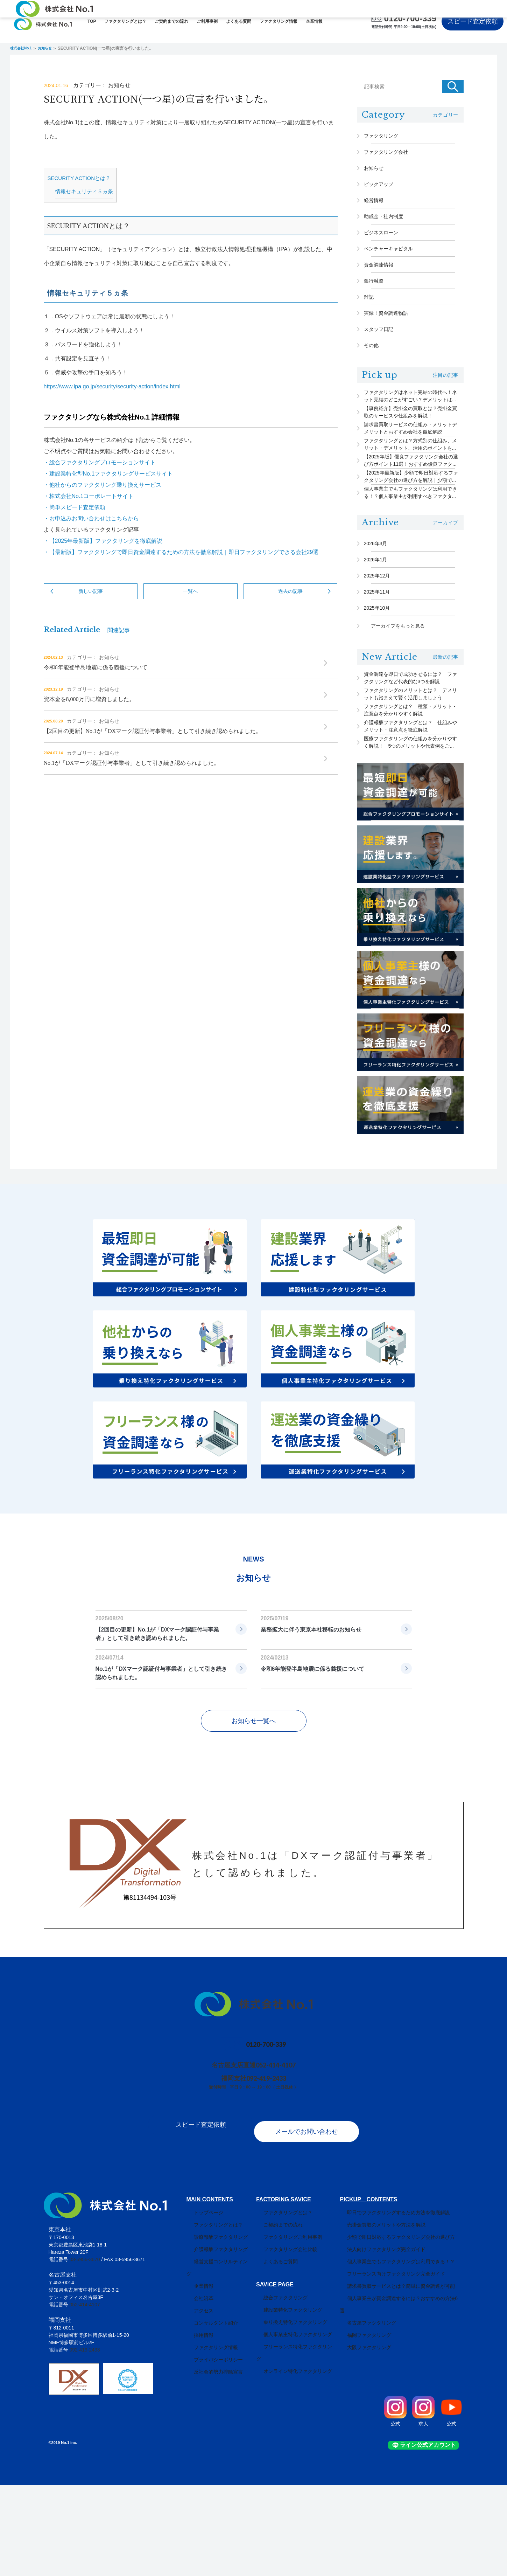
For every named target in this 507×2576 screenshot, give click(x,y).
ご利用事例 (207, 21)
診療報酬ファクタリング (213, 2328)
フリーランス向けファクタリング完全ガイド (397, 2364)
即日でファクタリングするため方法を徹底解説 (399, 2303)
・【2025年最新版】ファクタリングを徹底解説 (103, 559)
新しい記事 (91, 609)
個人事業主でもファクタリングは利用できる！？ (402, 2352)
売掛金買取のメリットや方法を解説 (387, 2315)
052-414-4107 (279, 2163)
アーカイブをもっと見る (398, 708)
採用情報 (196, 2413)
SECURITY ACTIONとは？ (79, 196)
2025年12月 (384, 649)
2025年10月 (384, 688)
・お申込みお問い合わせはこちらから (91, 537)
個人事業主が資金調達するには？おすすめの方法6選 (406, 2389)
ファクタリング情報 (278, 21)
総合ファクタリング (282, 2388)
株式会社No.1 (23, 48)
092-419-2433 (269, 2176)
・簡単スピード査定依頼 (74, 525)
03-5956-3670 (84, 2350)
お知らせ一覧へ (254, 1818)
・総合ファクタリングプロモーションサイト (100, 481)
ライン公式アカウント (433, 2536)
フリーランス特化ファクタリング (296, 2437)
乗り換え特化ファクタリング (292, 2413)
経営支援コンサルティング (215, 2352)
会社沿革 (196, 2377)
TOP (91, 21)
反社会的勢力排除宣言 (210, 2450)
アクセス (196, 2389)
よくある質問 (238, 21)
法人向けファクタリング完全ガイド (387, 2340)
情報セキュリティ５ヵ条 (84, 210)
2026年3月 (382, 611)
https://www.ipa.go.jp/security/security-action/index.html (112, 405)
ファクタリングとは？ (125, 21)
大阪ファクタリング (370, 2426)
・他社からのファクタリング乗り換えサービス (102, 503)
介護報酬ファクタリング (213, 2340)
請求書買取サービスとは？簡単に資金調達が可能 (402, 2377)
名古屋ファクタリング (372, 2401)
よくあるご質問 (277, 2352)
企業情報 (314, 21)
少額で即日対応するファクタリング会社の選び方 (402, 2328)
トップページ (201, 2303)
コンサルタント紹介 (208, 2401)
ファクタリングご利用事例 (289, 2328)
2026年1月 (382, 630)
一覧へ (190, 609)
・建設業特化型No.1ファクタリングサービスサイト (108, 492)
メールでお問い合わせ (313, 2222)
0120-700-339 (410, 18)
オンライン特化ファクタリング (294, 2449)
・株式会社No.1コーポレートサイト (89, 514)
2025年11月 (384, 669)
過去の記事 (290, 609)
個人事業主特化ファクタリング (294, 2425)
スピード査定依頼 (473, 21)
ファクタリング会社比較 (287, 2340)
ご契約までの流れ (171, 21)
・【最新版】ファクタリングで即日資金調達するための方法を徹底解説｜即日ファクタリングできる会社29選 (181, 570)
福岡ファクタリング (370, 2413)
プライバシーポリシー (210, 2438)
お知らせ (52, 48)
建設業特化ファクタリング (289, 2400)
